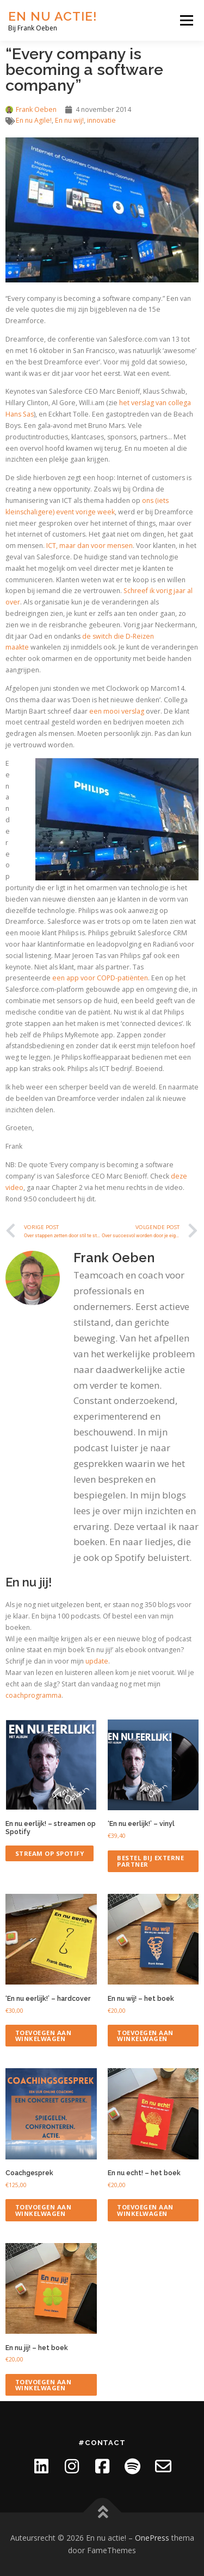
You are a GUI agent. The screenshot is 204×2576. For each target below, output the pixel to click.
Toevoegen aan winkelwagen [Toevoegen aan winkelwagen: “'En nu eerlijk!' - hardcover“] (43, 2036)
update (96, 1661)
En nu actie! (52, 16)
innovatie (101, 120)
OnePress (152, 2538)
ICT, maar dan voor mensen (89, 545)
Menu (186, 20)
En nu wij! (69, 120)
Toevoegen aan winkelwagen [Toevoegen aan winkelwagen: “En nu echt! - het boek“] (145, 2210)
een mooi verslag (116, 711)
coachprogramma (33, 1695)
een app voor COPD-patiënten (100, 977)
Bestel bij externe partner (150, 1861)
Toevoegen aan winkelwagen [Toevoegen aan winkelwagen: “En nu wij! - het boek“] (145, 2036)
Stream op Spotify (49, 1853)
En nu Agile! (34, 120)
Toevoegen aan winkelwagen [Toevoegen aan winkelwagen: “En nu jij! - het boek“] (43, 2385)
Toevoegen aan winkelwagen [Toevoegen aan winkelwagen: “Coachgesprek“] (43, 2210)
